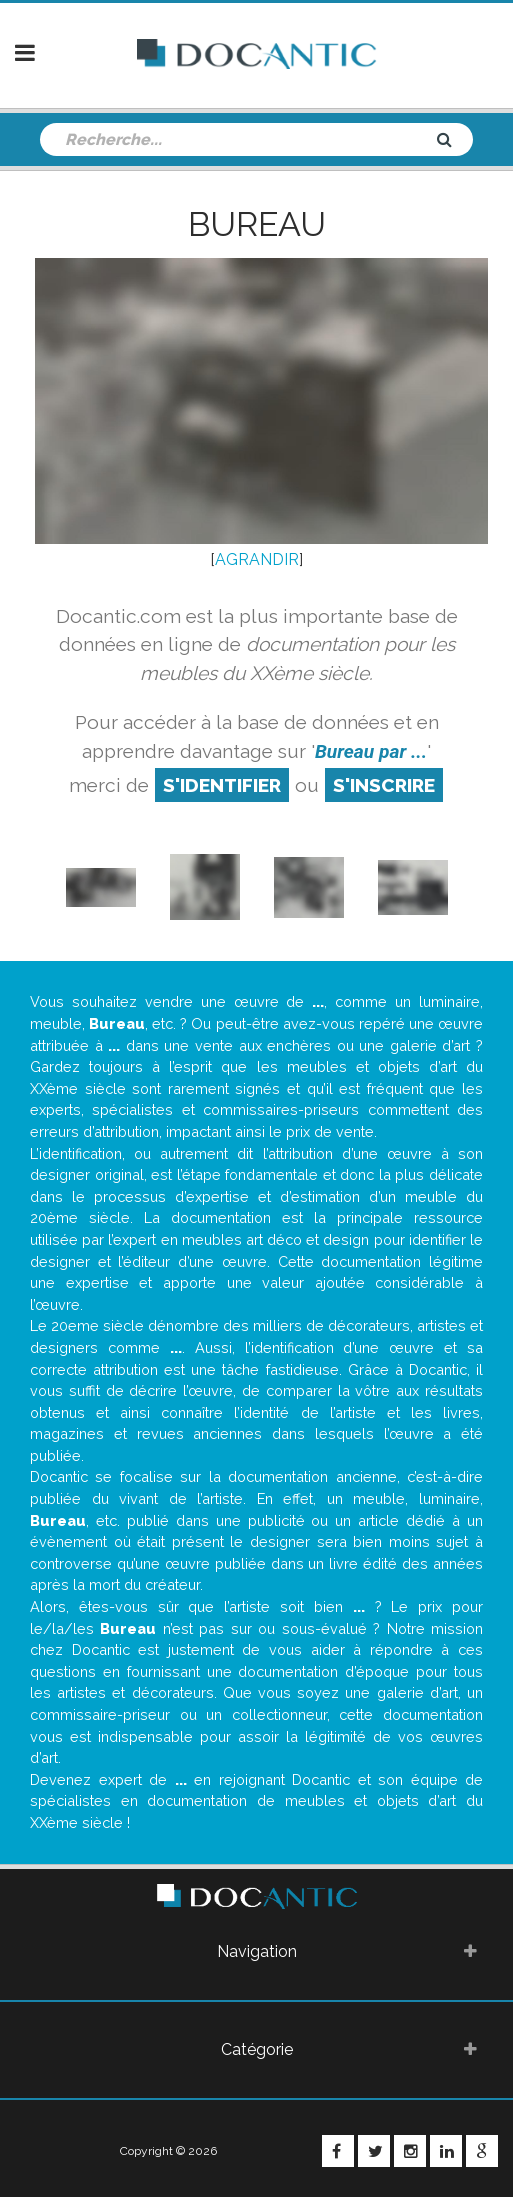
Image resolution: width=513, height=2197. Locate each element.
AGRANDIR (257, 559)
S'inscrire (384, 785)
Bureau (257, 224)
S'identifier (222, 785)
